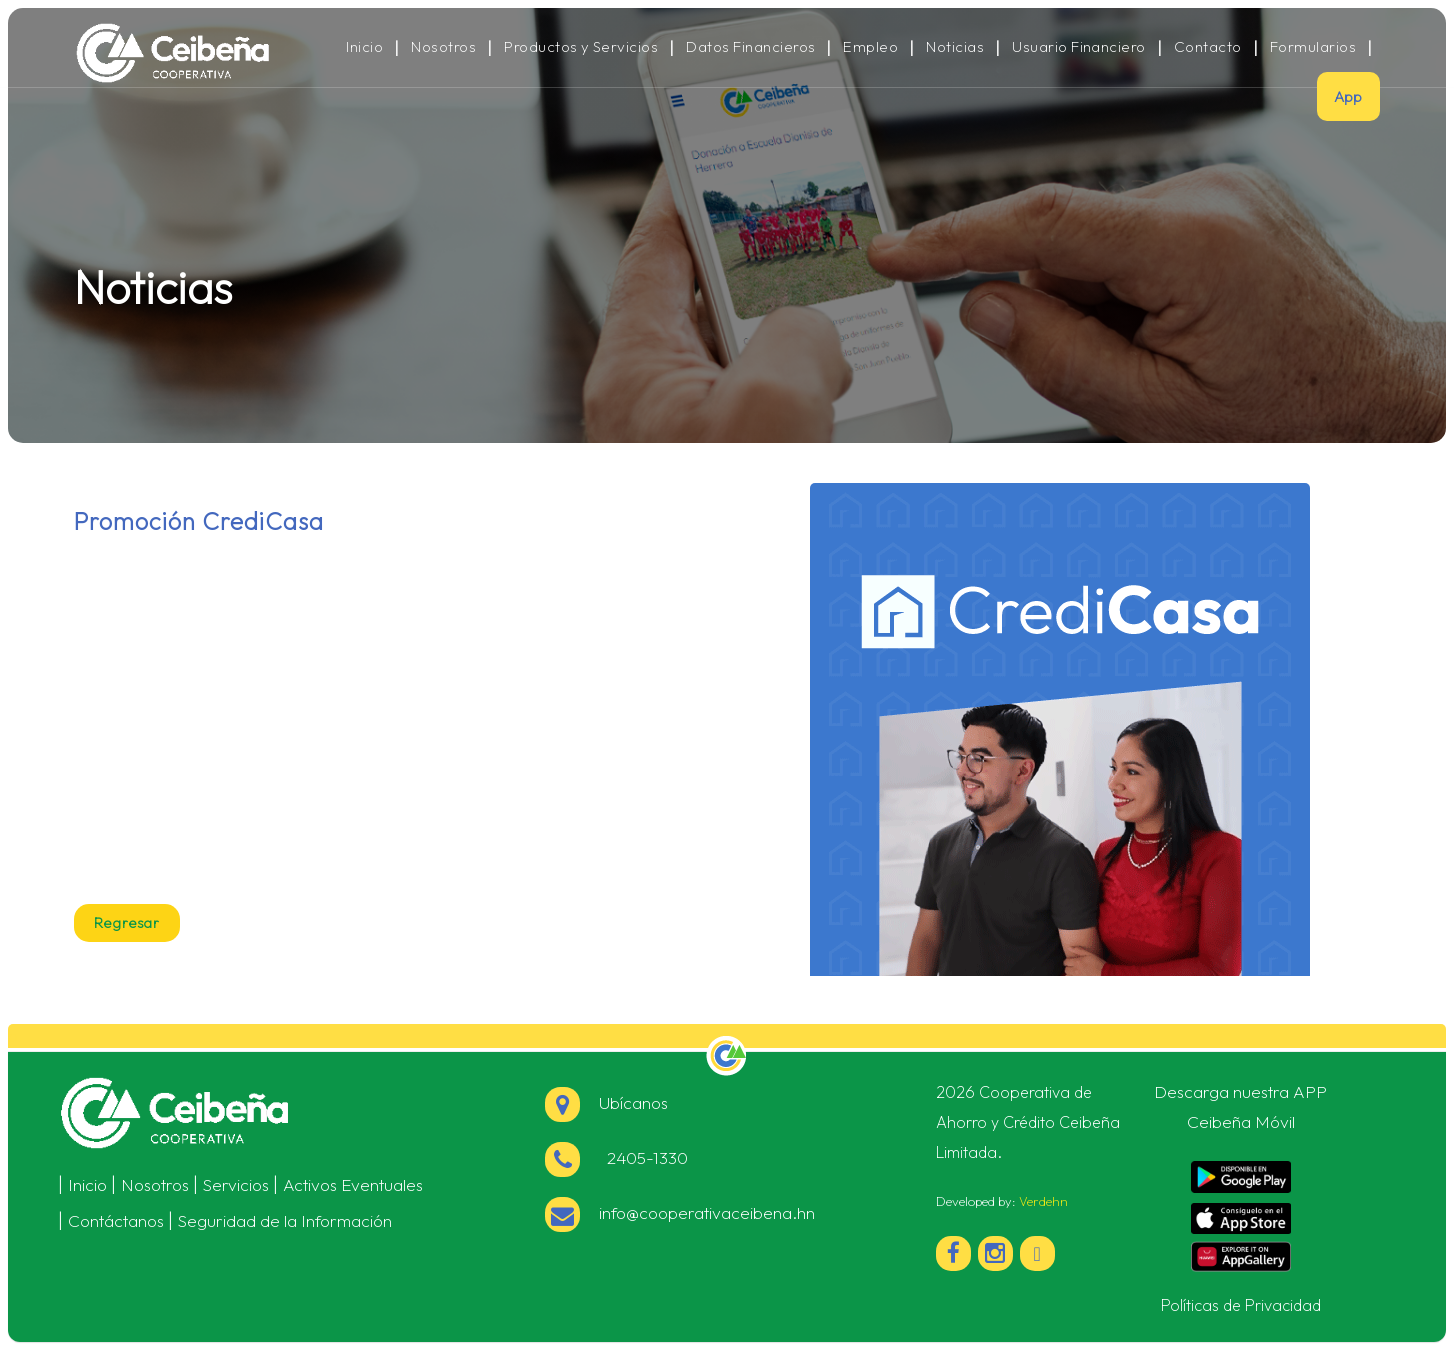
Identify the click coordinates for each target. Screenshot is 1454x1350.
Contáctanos (116, 1220)
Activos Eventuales (353, 1184)
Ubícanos (606, 1102)
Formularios (1313, 47)
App (1348, 96)
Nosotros (443, 47)
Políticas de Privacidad (1241, 1305)
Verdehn (1043, 1201)
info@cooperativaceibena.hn (680, 1212)
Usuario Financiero (1079, 47)
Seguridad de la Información (285, 1220)
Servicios (236, 1184)
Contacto (1208, 47)
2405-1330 (616, 1157)
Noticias (955, 47)
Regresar (127, 923)
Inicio (364, 47)
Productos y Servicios (581, 47)
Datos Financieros (750, 47)
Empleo (870, 47)
